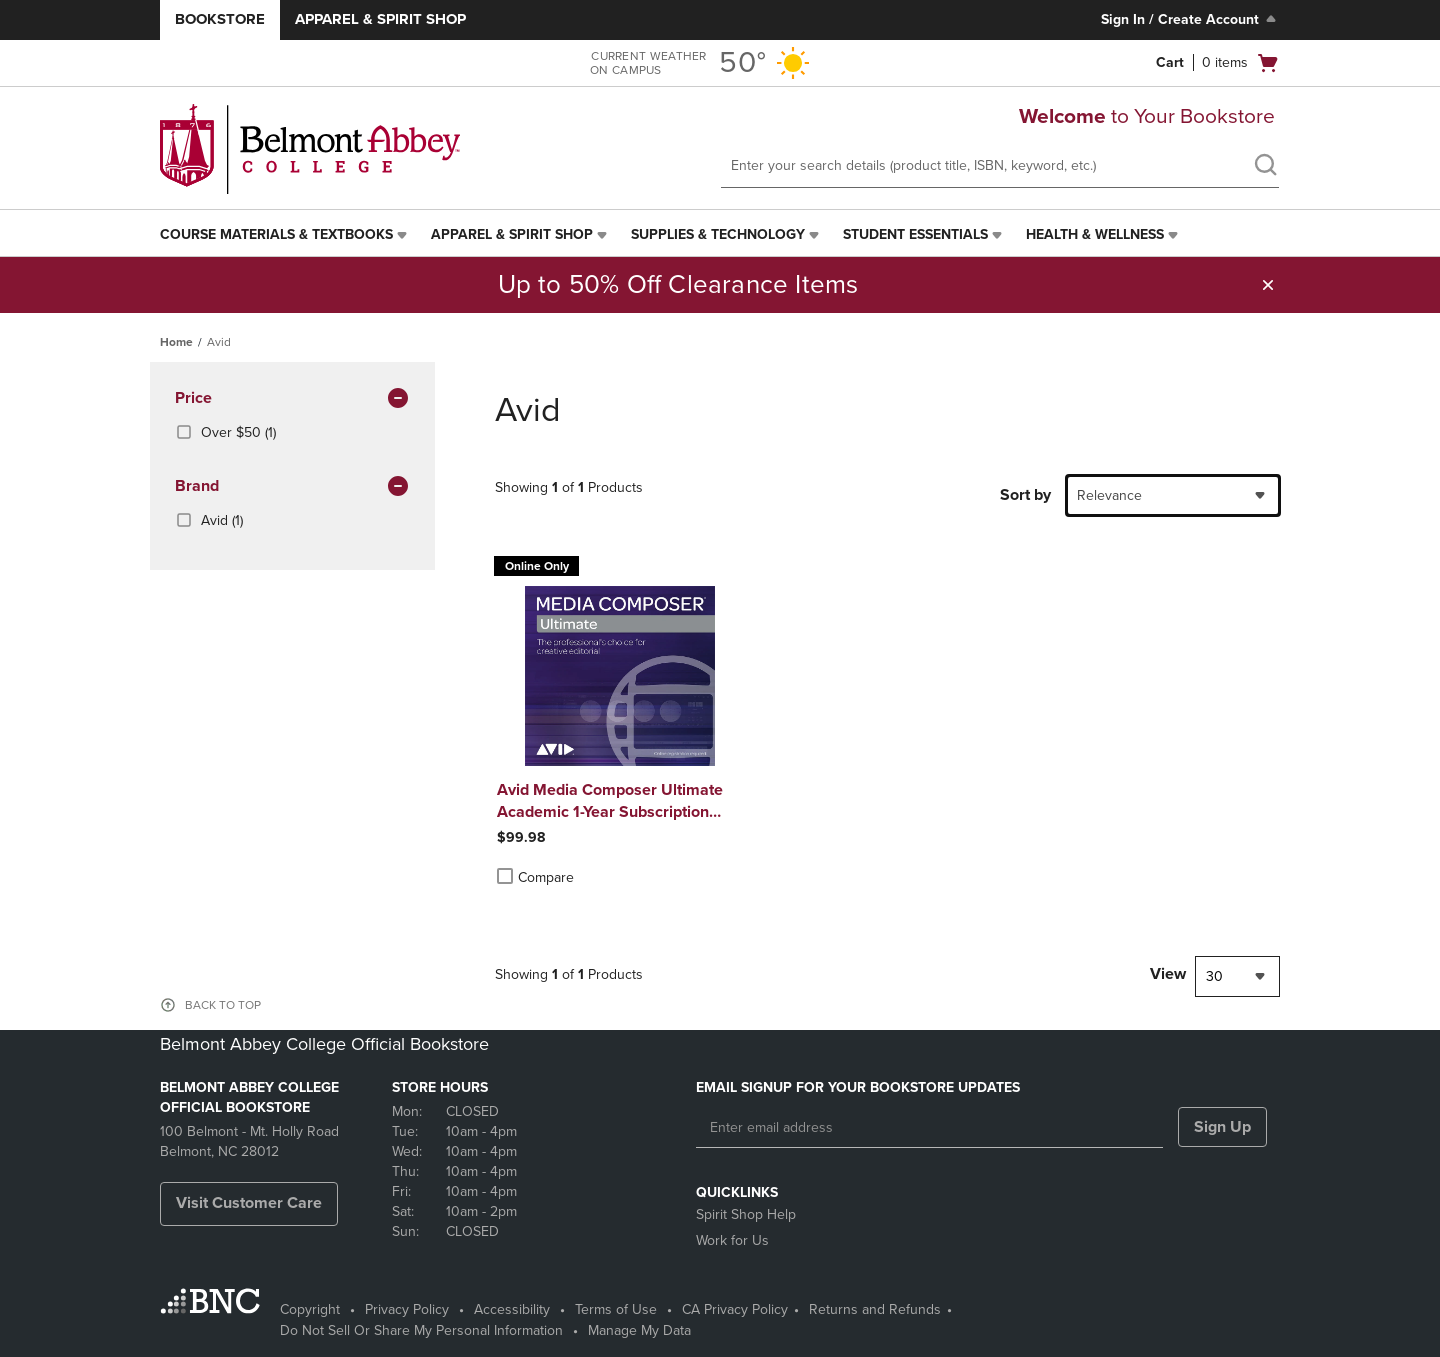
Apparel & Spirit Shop (380, 19)
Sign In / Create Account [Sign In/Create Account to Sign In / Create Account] (1190, 19)
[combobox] (1173, 495)
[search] (1265, 167)
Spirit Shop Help (746, 1214)
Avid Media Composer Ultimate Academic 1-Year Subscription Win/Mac (610, 801)
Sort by (1025, 495)
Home (176, 342)
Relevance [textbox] (1109, 495)
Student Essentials (915, 234)
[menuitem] (285, 235)
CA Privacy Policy (735, 1309)
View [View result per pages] (1168, 974)
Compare (535, 877)
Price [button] (292, 399)
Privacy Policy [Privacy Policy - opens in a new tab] (407, 1309)
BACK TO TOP (223, 1005)
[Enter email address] (929, 1128)
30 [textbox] (1214, 976)
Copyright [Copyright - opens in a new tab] (310, 1309)
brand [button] (292, 487)
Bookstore (220, 19)
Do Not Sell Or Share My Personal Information (421, 1330)
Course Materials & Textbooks (276, 234)
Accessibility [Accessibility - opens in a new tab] (512, 1309)
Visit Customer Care (249, 1203)
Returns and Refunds (875, 1309)
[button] (1268, 285)
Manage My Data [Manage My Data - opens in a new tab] (639, 1330)
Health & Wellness (1095, 234)
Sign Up (1222, 1127)
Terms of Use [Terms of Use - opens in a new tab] (616, 1309)
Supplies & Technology (718, 234)
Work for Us (732, 1240)
